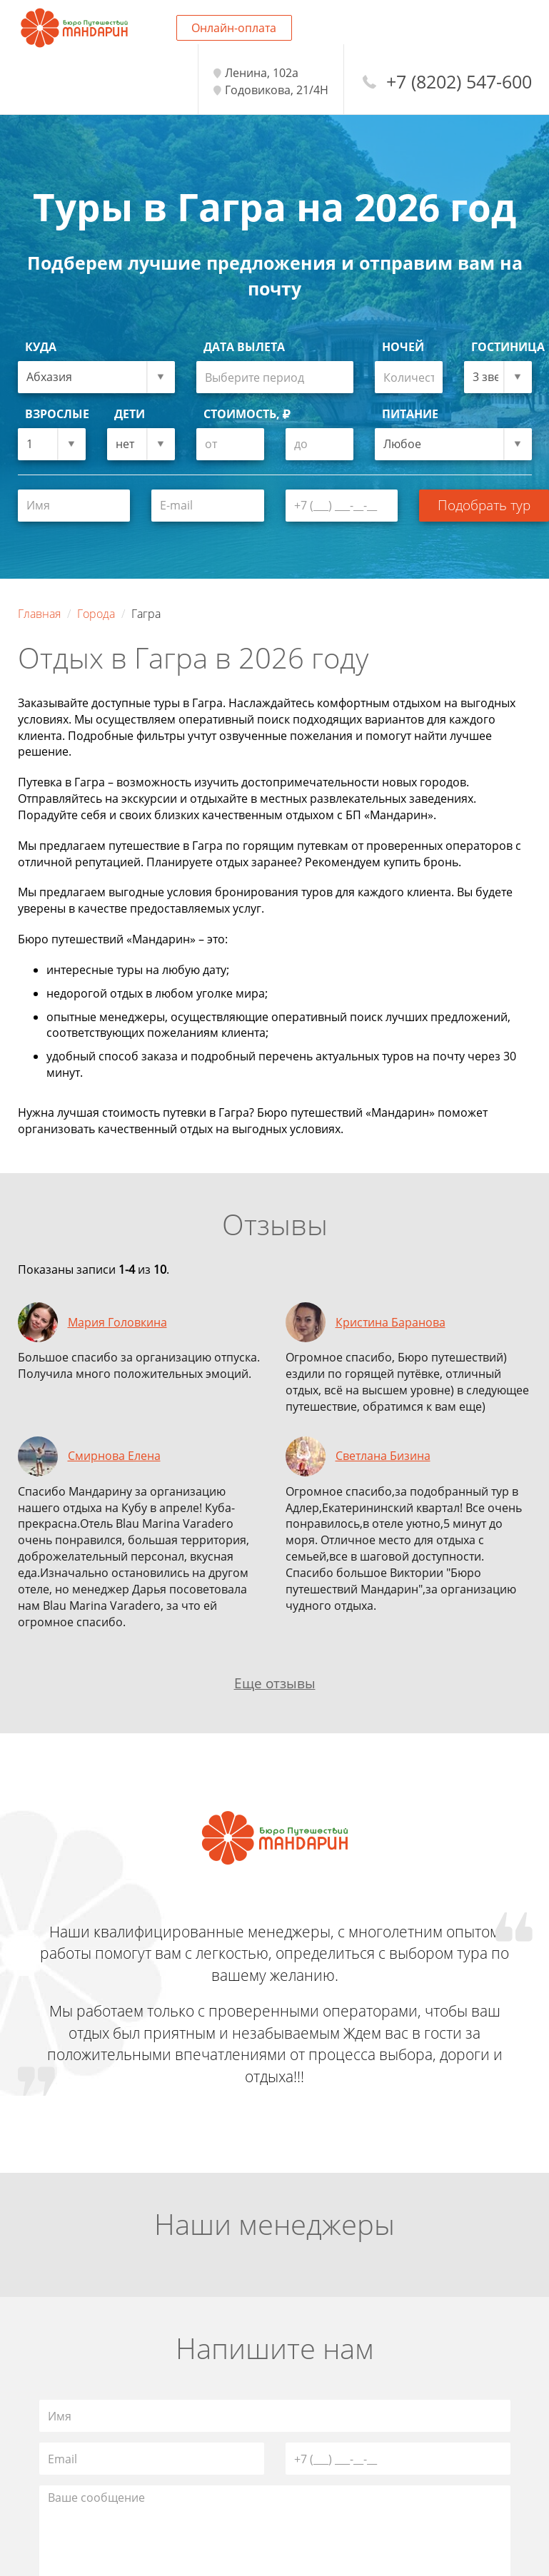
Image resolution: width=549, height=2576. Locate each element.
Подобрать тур (484, 505)
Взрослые (55, 414)
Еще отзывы (275, 1683)
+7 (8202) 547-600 (459, 82)
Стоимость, (247, 414)
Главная (39, 614)
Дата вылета (244, 347)
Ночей (403, 347)
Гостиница (501, 347)
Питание (410, 414)
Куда (40, 347)
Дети (129, 414)
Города (96, 614)
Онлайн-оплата (233, 28)
